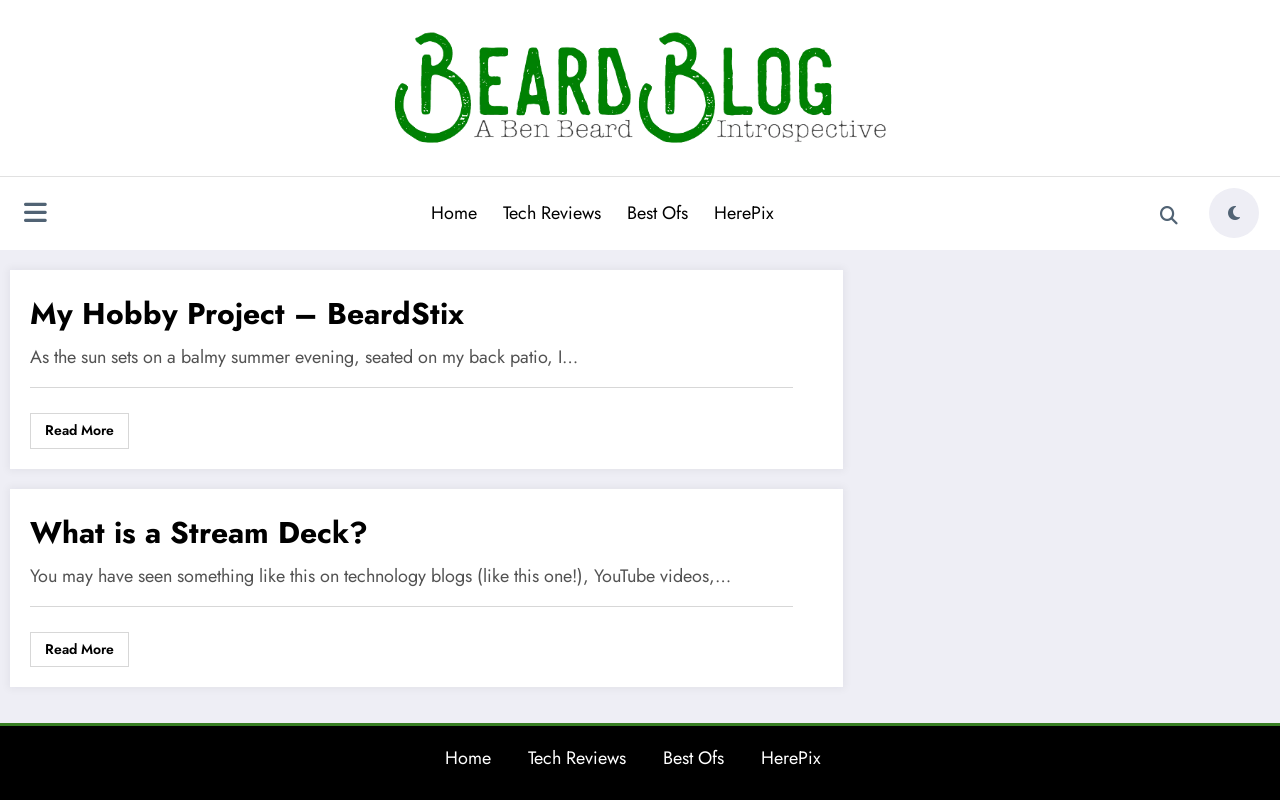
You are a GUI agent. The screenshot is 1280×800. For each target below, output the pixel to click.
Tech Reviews (552, 213)
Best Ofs (657, 213)
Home (454, 213)
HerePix (744, 213)
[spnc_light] (1234, 213)
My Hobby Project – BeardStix (247, 313)
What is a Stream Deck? (199, 532)
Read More (79, 430)
